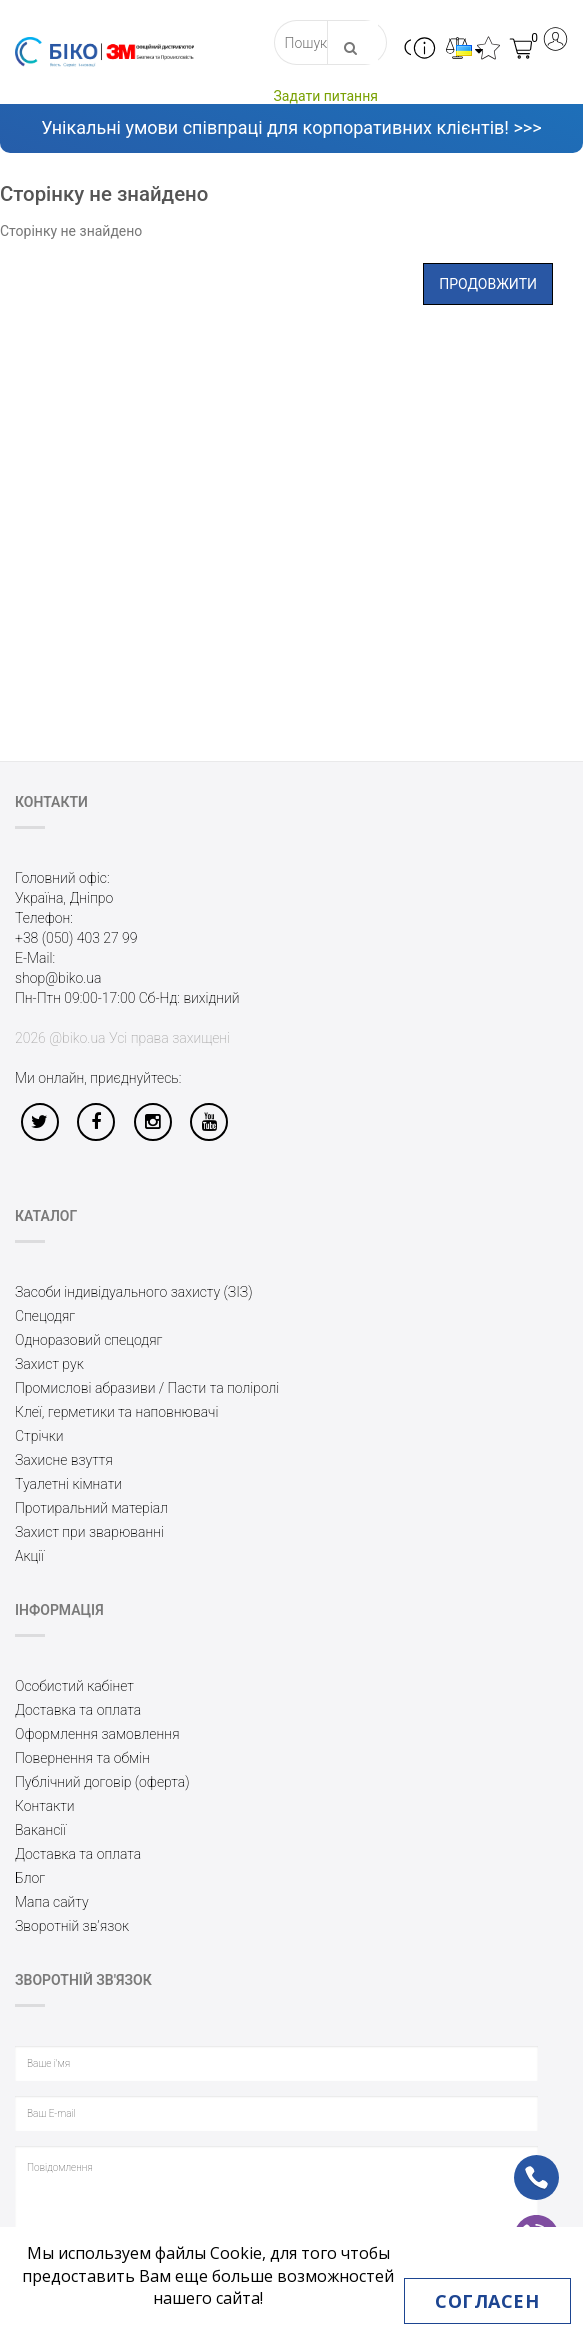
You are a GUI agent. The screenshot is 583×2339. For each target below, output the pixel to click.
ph (520, 2164)
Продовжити (488, 284)
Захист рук (49, 1364)
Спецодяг (45, 1316)
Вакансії (40, 1830)
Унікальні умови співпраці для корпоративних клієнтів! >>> (291, 127)
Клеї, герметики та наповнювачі (116, 1412)
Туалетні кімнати (68, 1484)
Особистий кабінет (74, 1686)
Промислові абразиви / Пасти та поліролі (147, 1388)
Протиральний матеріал (91, 1508)
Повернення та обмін (82, 1758)
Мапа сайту (52, 1902)
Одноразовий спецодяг (89, 1340)
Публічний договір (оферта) (102, 1782)
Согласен (487, 2301)
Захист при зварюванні (89, 1532)
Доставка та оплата (78, 1710)
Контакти (45, 1806)
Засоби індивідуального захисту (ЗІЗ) (134, 1292)
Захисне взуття (64, 1460)
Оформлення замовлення (97, 1734)
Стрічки (39, 1436)
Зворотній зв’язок (72, 1926)
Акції (29, 1556)
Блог (30, 1878)
